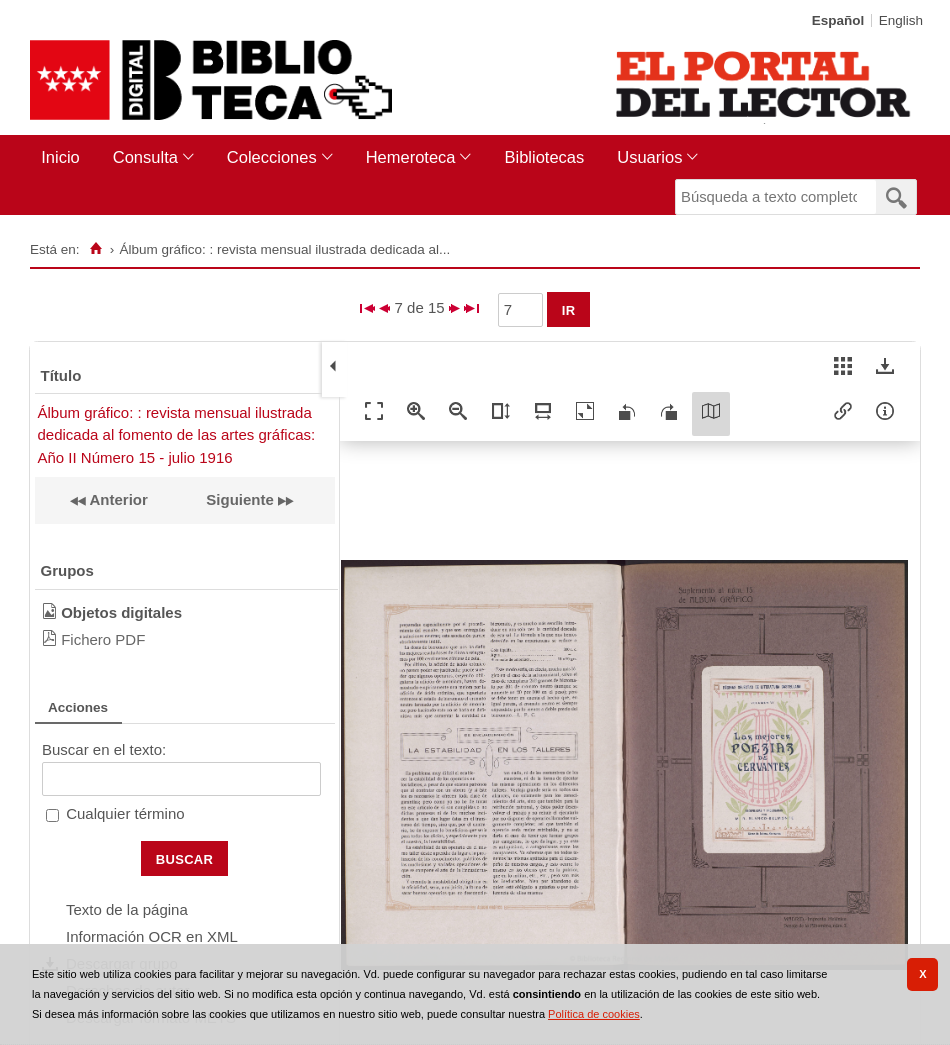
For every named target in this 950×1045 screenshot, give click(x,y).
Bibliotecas (544, 157)
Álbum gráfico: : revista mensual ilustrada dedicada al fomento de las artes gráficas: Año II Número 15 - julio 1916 (177, 435)
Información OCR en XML (152, 936)
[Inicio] (95, 249)
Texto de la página (127, 909)
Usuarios (649, 157)
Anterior (117, 499)
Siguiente (240, 499)
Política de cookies (594, 1014)
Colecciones (272, 157)
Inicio (60, 157)
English (901, 20)
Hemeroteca (411, 157)
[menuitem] (64, 157)
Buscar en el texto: (104, 749)
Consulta (145, 157)
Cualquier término (125, 813)
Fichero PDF (103, 639)
